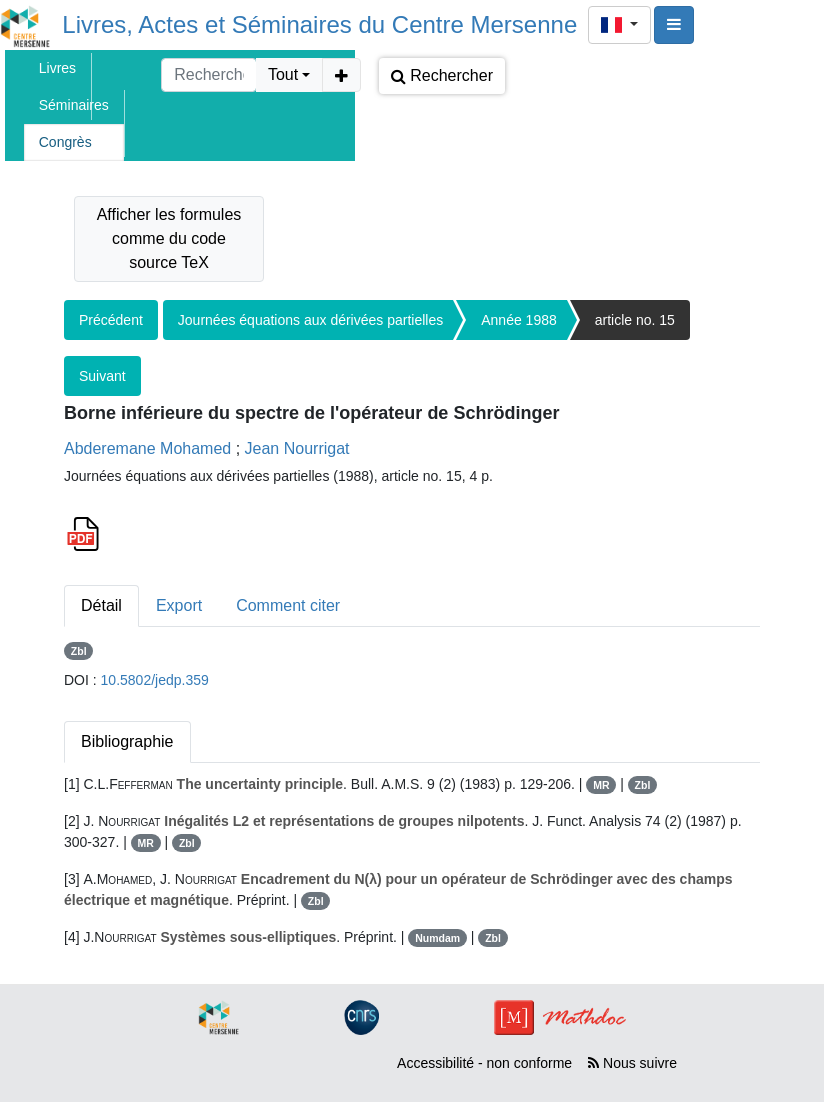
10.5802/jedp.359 (155, 680)
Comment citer (288, 605)
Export (179, 605)
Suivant (102, 376)
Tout (283, 74)
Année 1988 (519, 320)
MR (601, 785)
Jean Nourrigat (297, 448)
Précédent (111, 320)
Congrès (65, 142)
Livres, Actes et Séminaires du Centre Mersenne (319, 24)
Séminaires (74, 105)
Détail (101, 605)
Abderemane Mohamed (147, 448)
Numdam (437, 938)
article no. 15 (635, 320)
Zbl (79, 651)
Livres (57, 68)
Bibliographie (127, 741)
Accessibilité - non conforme (484, 1063)
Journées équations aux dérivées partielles (310, 320)
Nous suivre (632, 1063)
